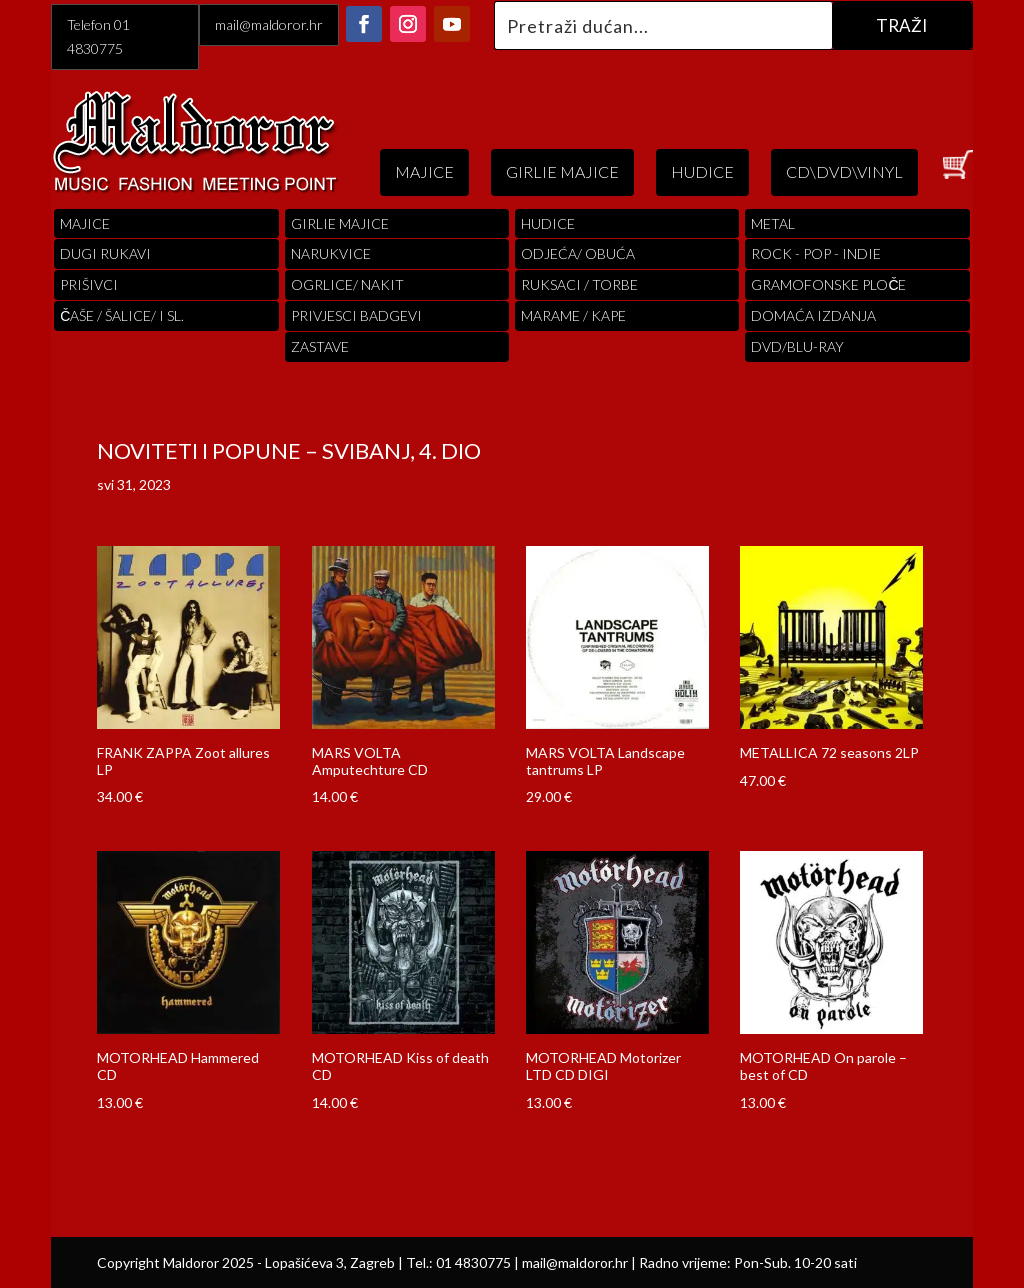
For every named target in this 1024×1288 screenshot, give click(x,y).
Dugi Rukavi (105, 253)
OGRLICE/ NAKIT (347, 284)
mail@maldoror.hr (269, 24)
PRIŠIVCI (89, 284)
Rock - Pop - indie (816, 253)
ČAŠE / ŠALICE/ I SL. (122, 315)
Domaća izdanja (813, 315)
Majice (85, 223)
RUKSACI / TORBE (579, 284)
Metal (773, 223)
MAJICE (424, 171)
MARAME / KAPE (573, 315)
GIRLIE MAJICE (562, 171)
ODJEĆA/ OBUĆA (578, 253)
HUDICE (702, 171)
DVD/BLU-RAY (797, 346)
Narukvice (331, 253)
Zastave (320, 346)
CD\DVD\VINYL (844, 171)
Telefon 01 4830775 (98, 36)
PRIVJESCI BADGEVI (356, 315)
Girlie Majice (340, 223)
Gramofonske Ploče (828, 284)
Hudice (548, 223)
